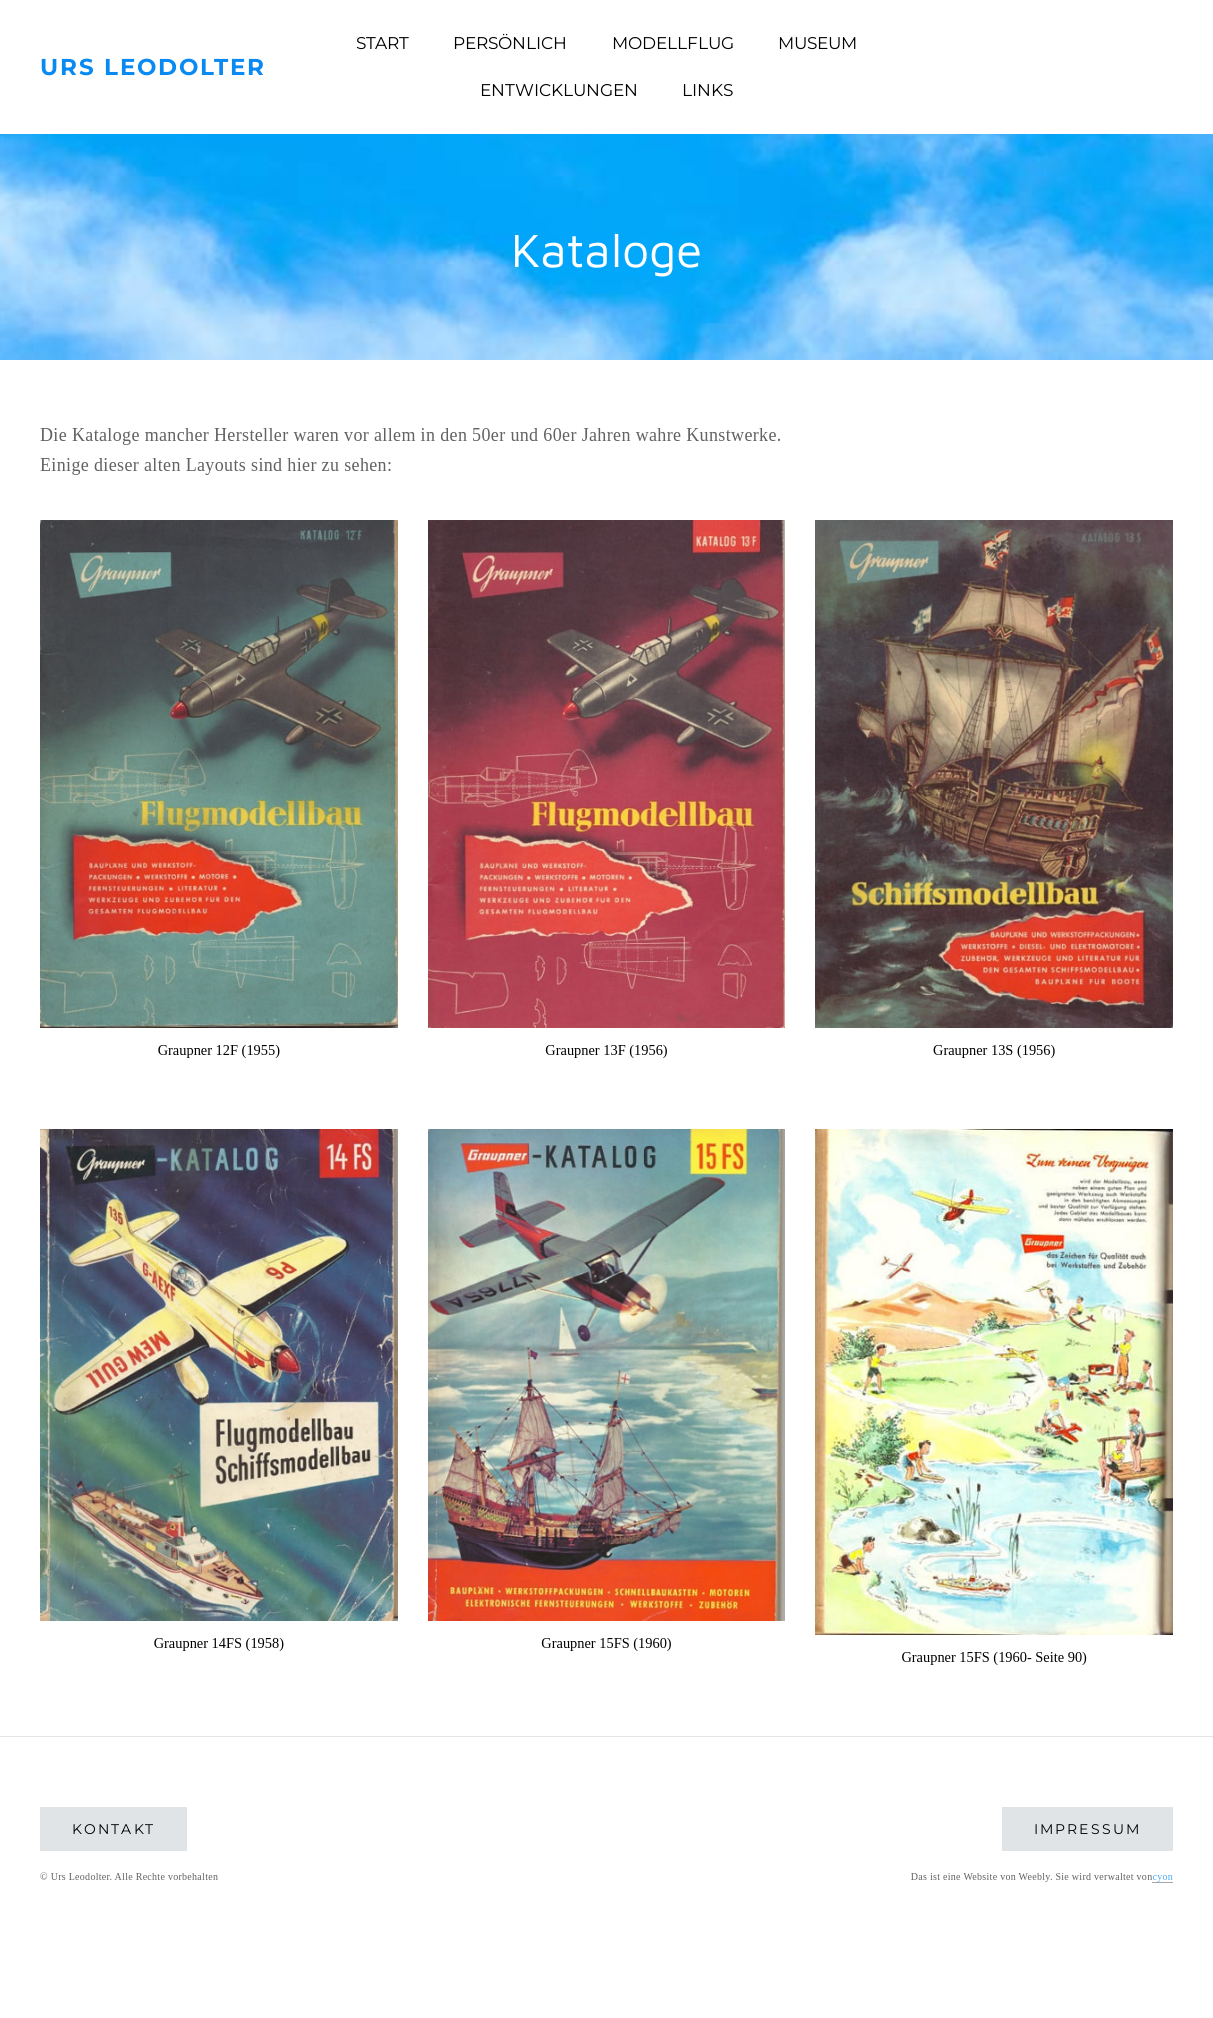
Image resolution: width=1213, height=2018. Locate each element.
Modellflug (673, 43)
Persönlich (510, 43)
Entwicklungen (559, 90)
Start (382, 43)
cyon (1162, 1876)
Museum (817, 43)
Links (707, 90)
